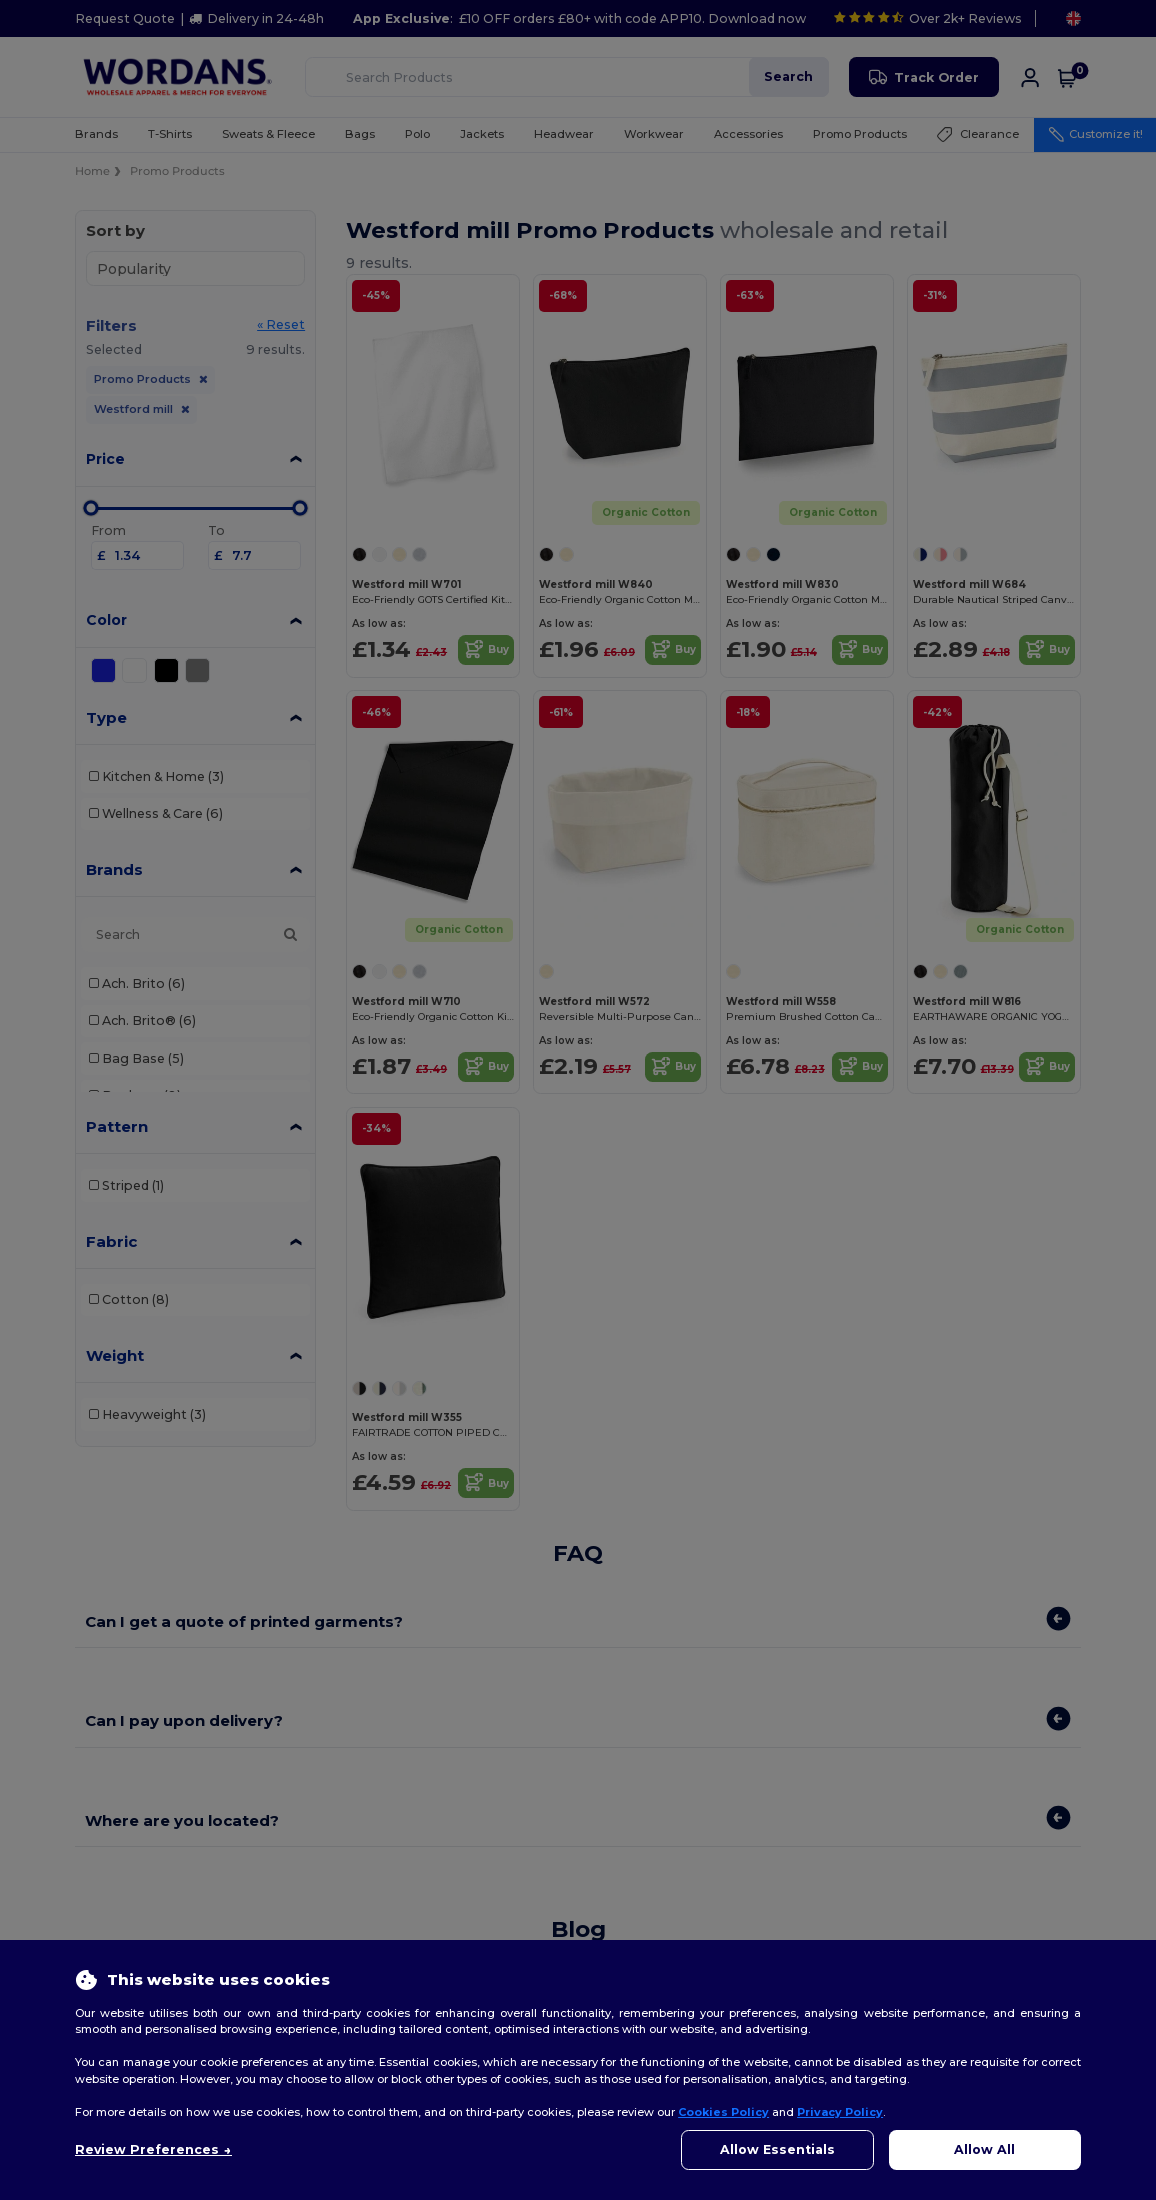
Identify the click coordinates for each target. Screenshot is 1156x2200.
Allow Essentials (777, 2149)
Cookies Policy (723, 2112)
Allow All (984, 2149)
